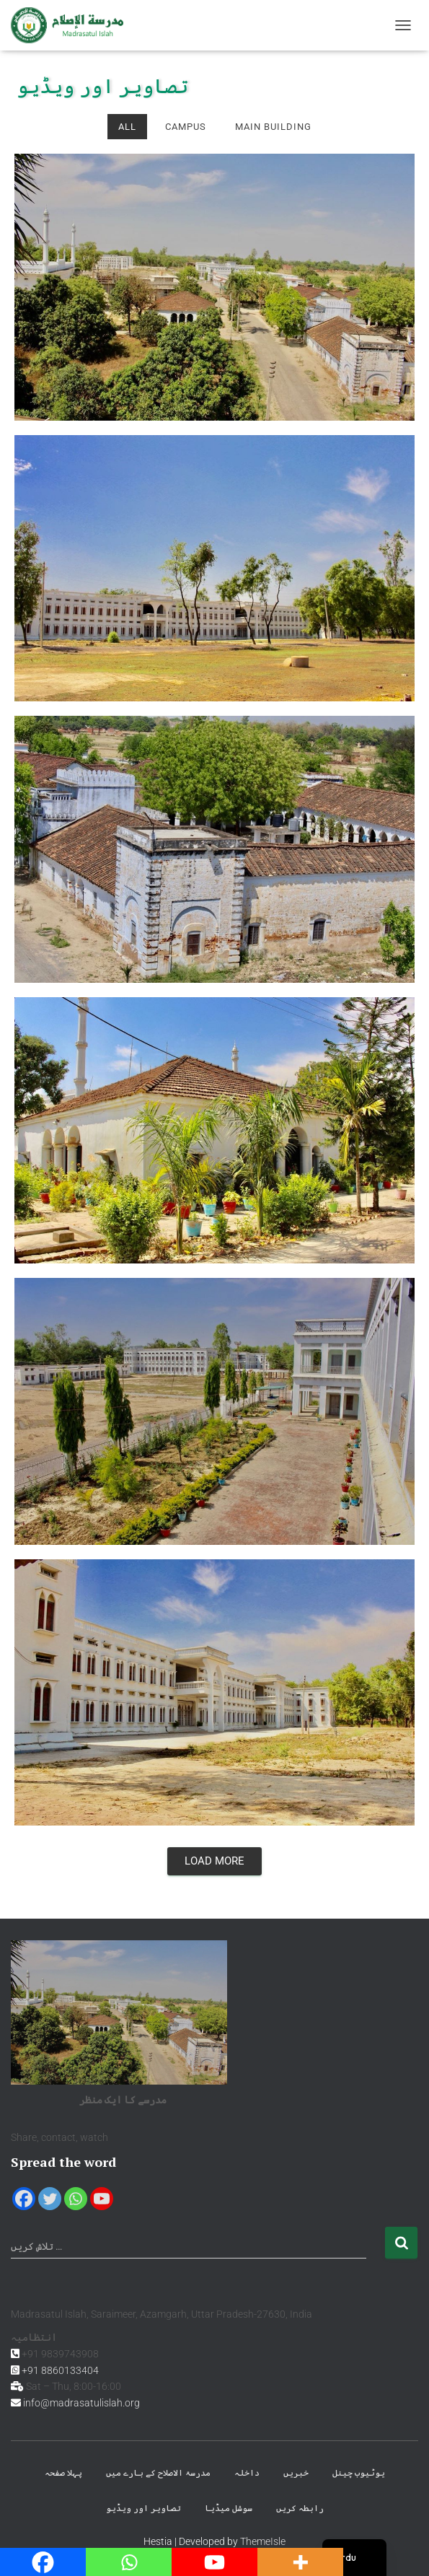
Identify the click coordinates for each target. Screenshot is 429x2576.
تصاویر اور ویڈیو (143, 2508)
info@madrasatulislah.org (81, 2403)
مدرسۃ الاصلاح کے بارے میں (158, 2473)
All (127, 126)
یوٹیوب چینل (358, 2473)
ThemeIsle (263, 2541)
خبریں (296, 2473)
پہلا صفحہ (63, 2473)
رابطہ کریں (300, 2508)
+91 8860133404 (60, 2370)
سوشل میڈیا (228, 2508)
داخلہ (247, 2473)
